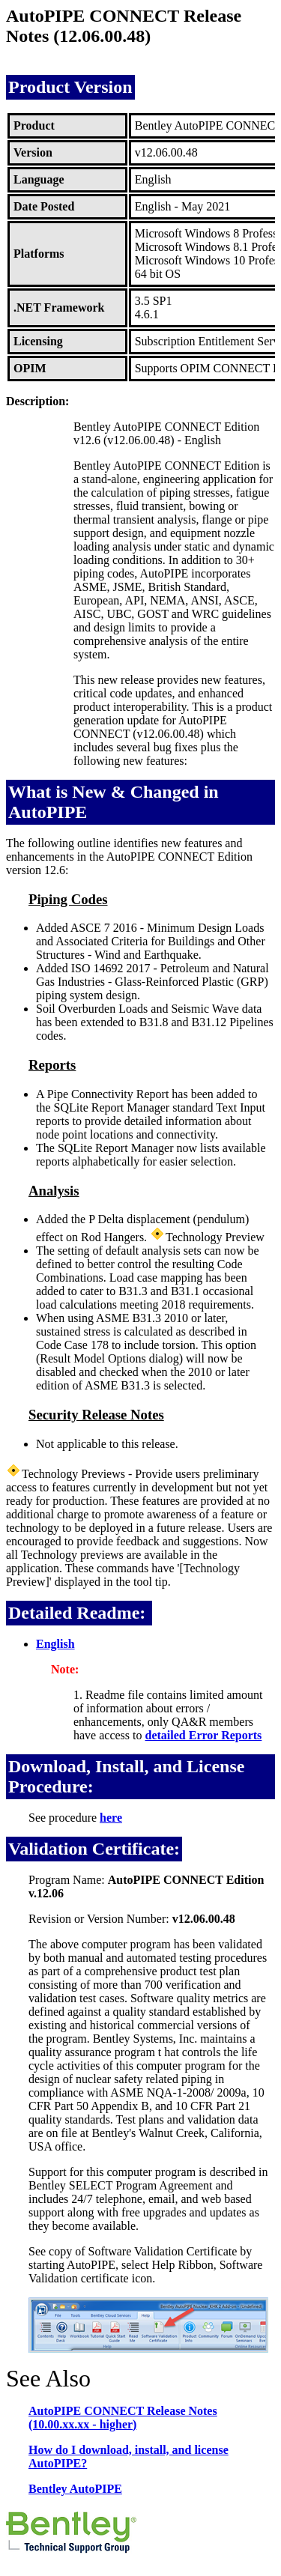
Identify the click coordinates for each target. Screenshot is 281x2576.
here (111, 1817)
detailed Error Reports (203, 1735)
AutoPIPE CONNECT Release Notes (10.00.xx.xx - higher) (122, 2417)
